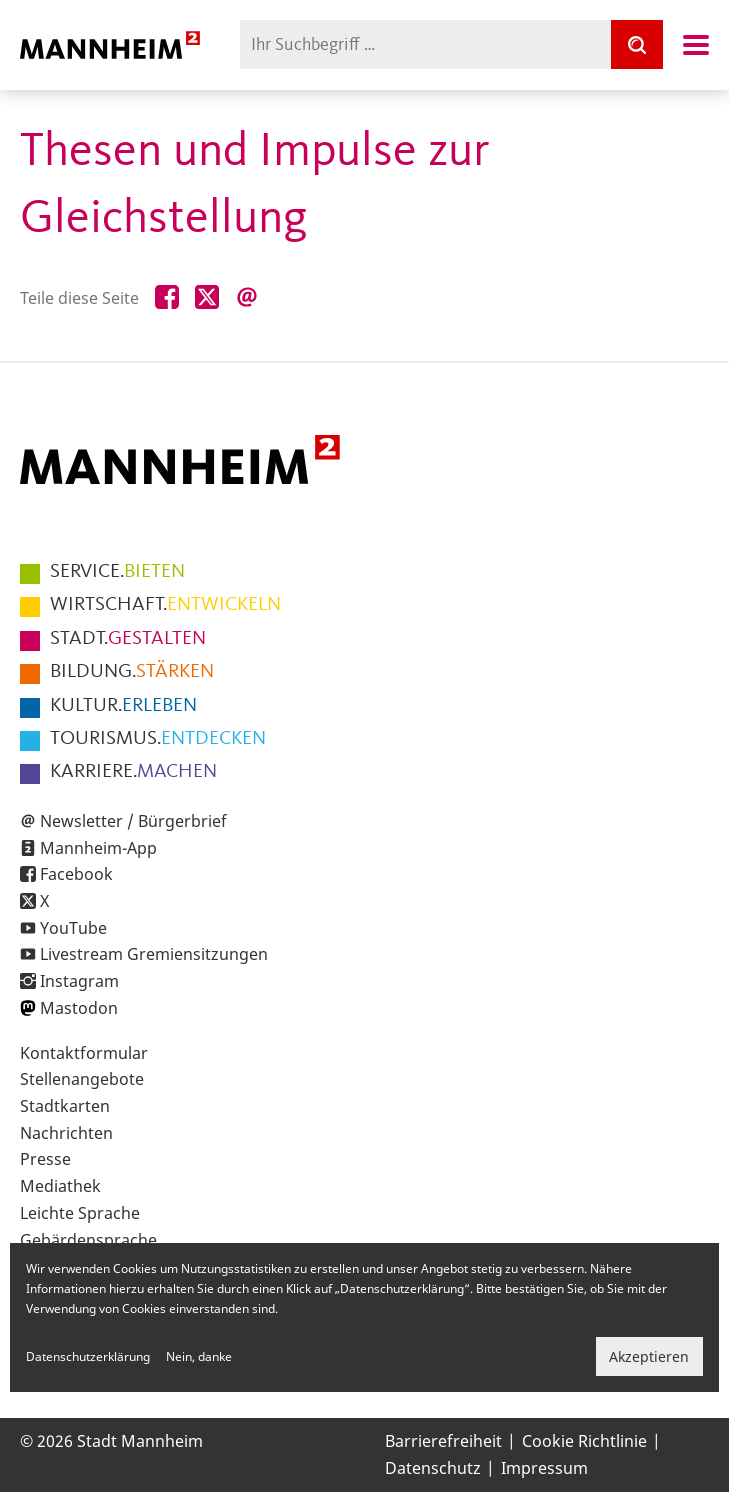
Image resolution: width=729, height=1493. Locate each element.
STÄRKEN (132, 672)
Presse (45, 1159)
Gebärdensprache (88, 1240)
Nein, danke (199, 1356)
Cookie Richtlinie (584, 1441)
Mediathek (60, 1186)
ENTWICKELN (165, 605)
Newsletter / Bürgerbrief (133, 821)
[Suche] (637, 44)
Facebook (76, 874)
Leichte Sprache (80, 1213)
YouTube (73, 928)
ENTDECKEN (158, 739)
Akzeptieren (649, 1356)
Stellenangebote (82, 1079)
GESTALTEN (128, 639)
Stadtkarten (65, 1106)
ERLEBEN (123, 706)
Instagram (79, 981)
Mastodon (79, 1008)
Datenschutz (433, 1468)
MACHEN (133, 772)
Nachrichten (66, 1133)
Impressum (544, 1468)
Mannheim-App (98, 848)
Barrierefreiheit (443, 1441)
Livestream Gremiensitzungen (154, 954)
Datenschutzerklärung (88, 1356)
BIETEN (117, 572)
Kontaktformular (84, 1053)
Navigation (696, 45)
